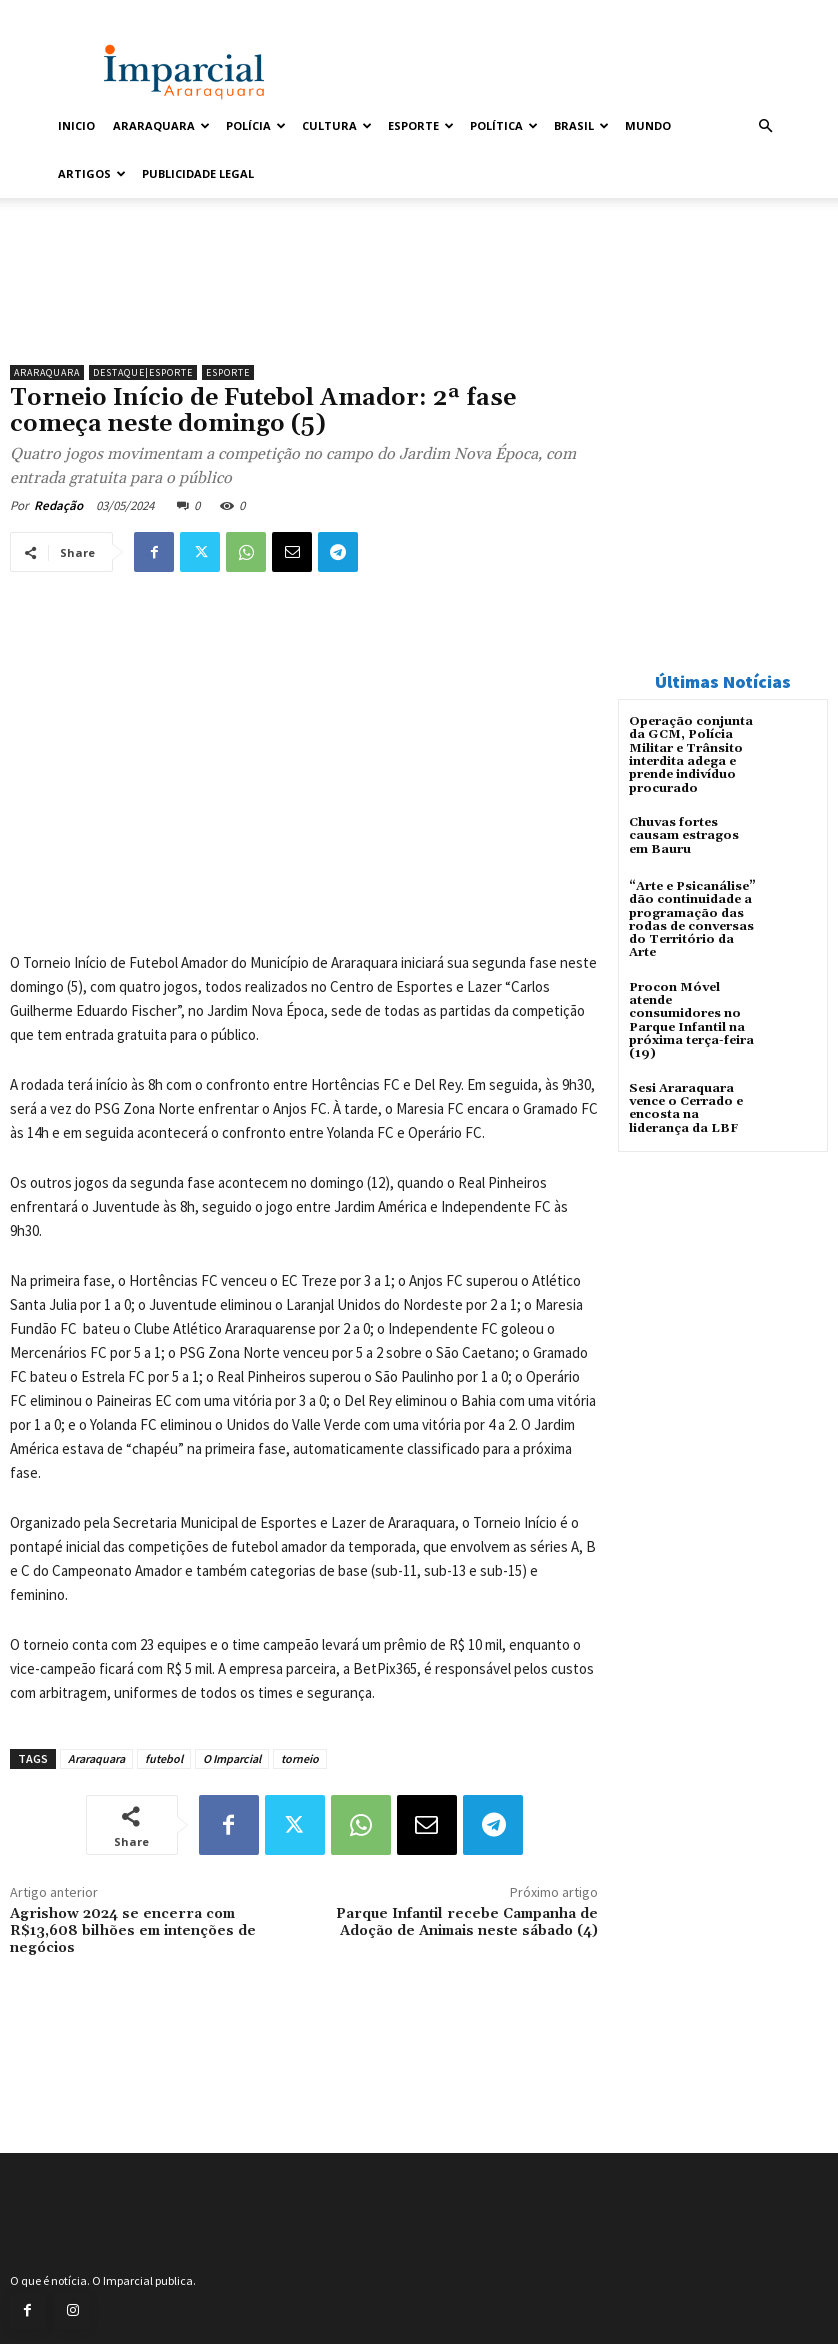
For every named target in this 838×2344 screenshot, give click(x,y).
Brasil (581, 125)
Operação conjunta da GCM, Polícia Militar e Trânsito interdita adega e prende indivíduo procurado (691, 754)
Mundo (648, 125)
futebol (164, 1758)
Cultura (337, 125)
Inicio (76, 125)
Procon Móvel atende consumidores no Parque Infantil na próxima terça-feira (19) (691, 1018)
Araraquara (161, 125)
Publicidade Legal (198, 173)
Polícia (256, 125)
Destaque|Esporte (143, 372)
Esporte (421, 125)
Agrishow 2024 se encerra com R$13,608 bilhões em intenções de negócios (133, 1931)
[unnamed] (304, 303)
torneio (300, 1758)
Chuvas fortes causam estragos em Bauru (684, 834)
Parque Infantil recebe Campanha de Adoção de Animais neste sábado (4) (467, 1922)
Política (504, 125)
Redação (58, 505)
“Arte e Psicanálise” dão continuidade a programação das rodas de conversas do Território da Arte (692, 918)
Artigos (92, 173)
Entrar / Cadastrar (96, 13)
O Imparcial (232, 1758)
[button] (765, 126)
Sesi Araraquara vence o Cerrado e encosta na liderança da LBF (686, 1105)
